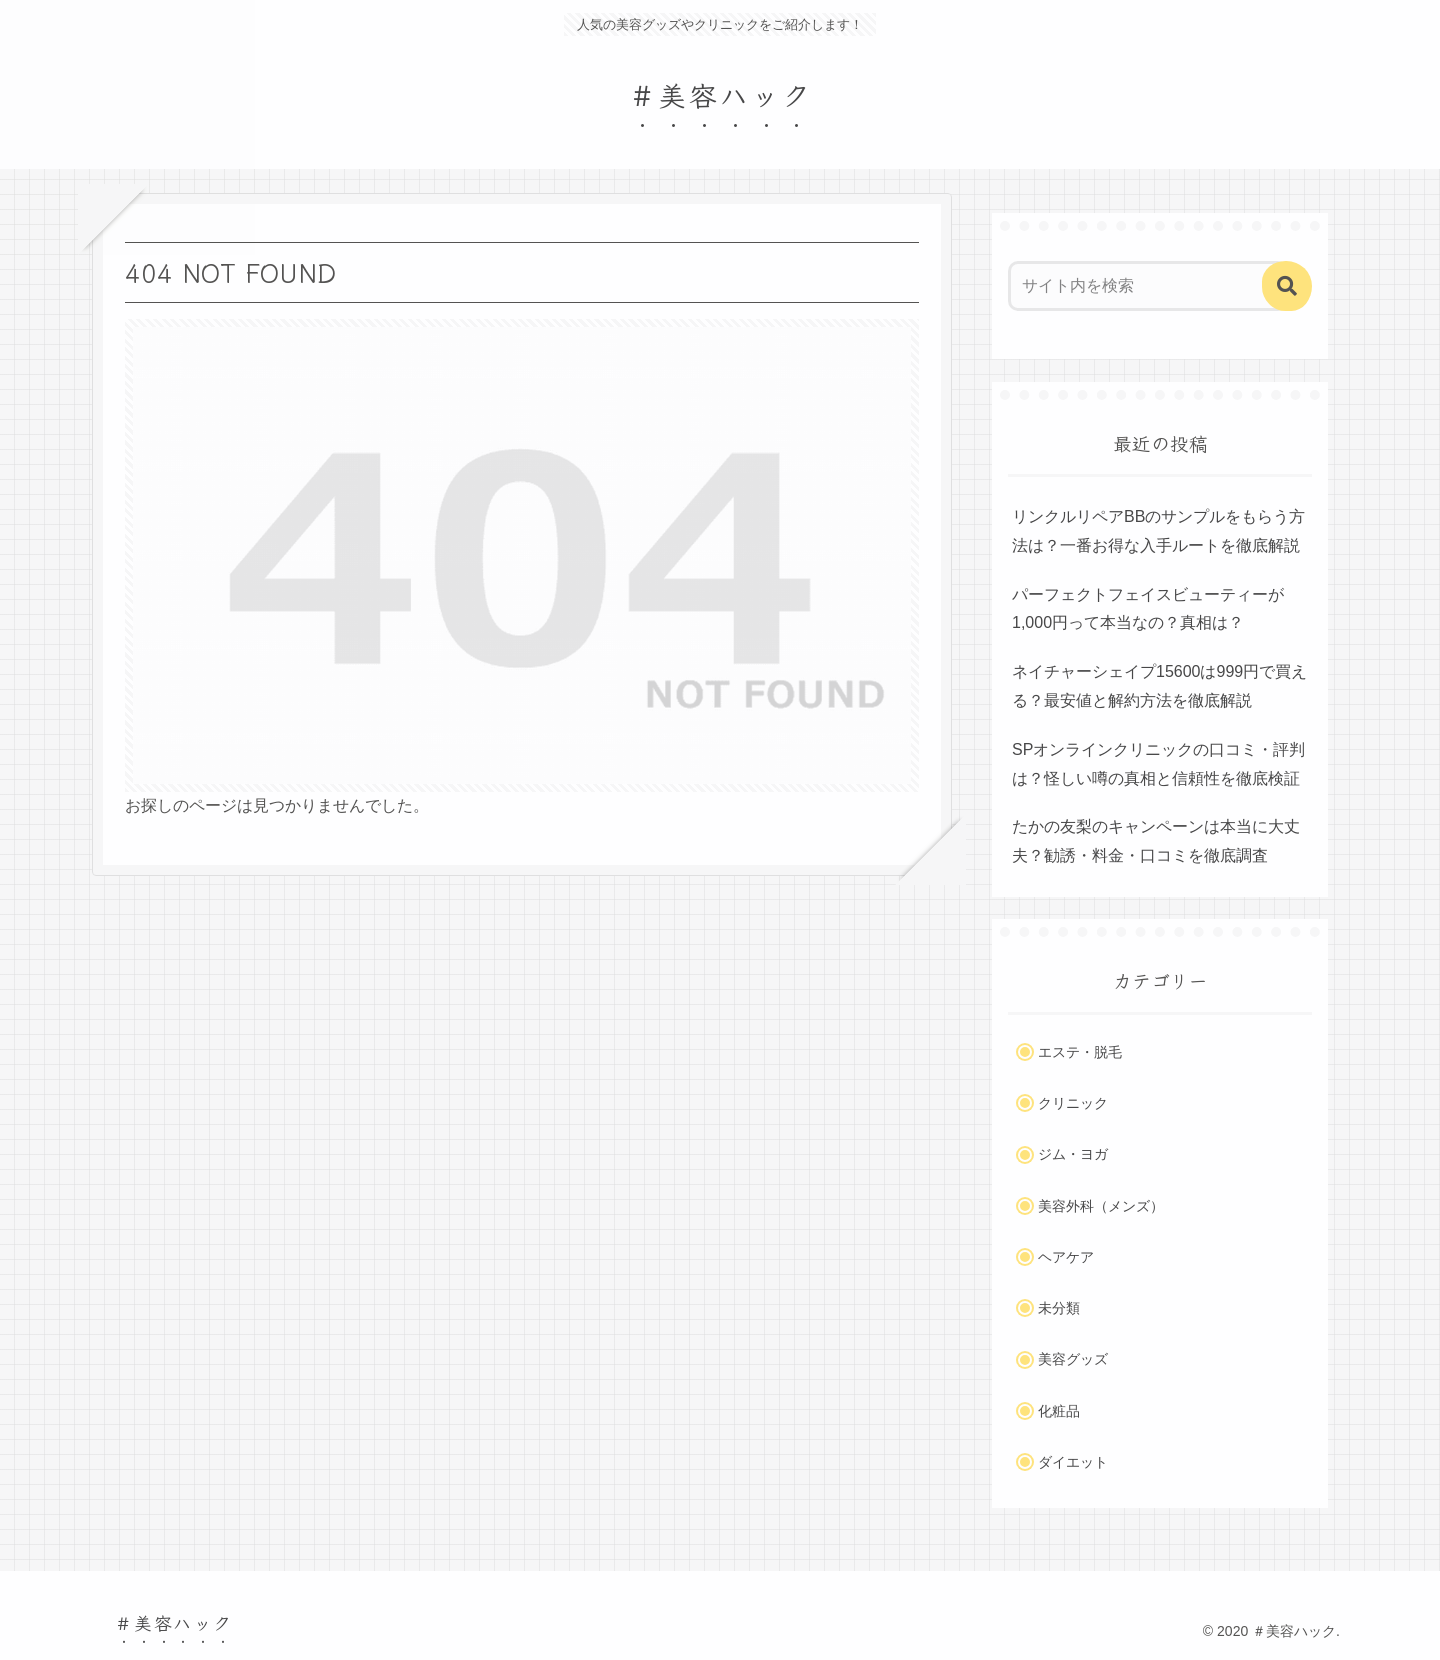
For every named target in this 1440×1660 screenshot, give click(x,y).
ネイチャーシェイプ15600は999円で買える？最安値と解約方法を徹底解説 (1159, 686)
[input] (1148, 286)
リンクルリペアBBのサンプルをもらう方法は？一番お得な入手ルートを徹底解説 (1158, 531)
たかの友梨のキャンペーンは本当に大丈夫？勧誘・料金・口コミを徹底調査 (1156, 841)
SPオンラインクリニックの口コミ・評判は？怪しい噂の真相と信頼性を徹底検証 (1158, 764)
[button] (1287, 286)
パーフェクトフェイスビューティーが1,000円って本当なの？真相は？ (1148, 609)
